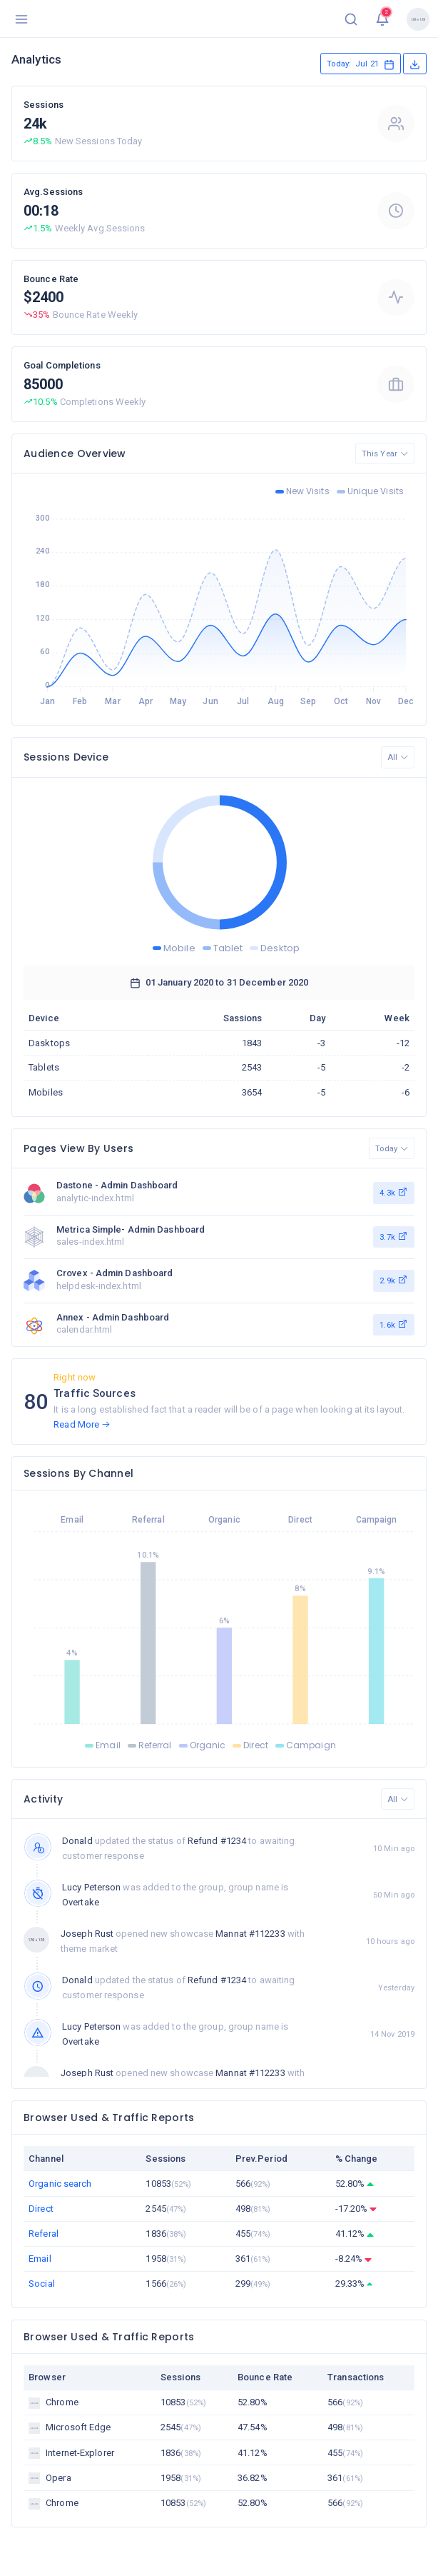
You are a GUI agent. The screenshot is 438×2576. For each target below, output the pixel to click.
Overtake (80, 1902)
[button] (351, 18)
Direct (41, 2208)
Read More (82, 1424)
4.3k (394, 1192)
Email (40, 2258)
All (397, 757)
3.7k (394, 1236)
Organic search (60, 2183)
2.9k (394, 1280)
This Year (385, 453)
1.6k (394, 1324)
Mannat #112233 (250, 1933)
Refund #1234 (217, 1840)
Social (42, 2283)
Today (391, 1148)
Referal (43, 2233)
